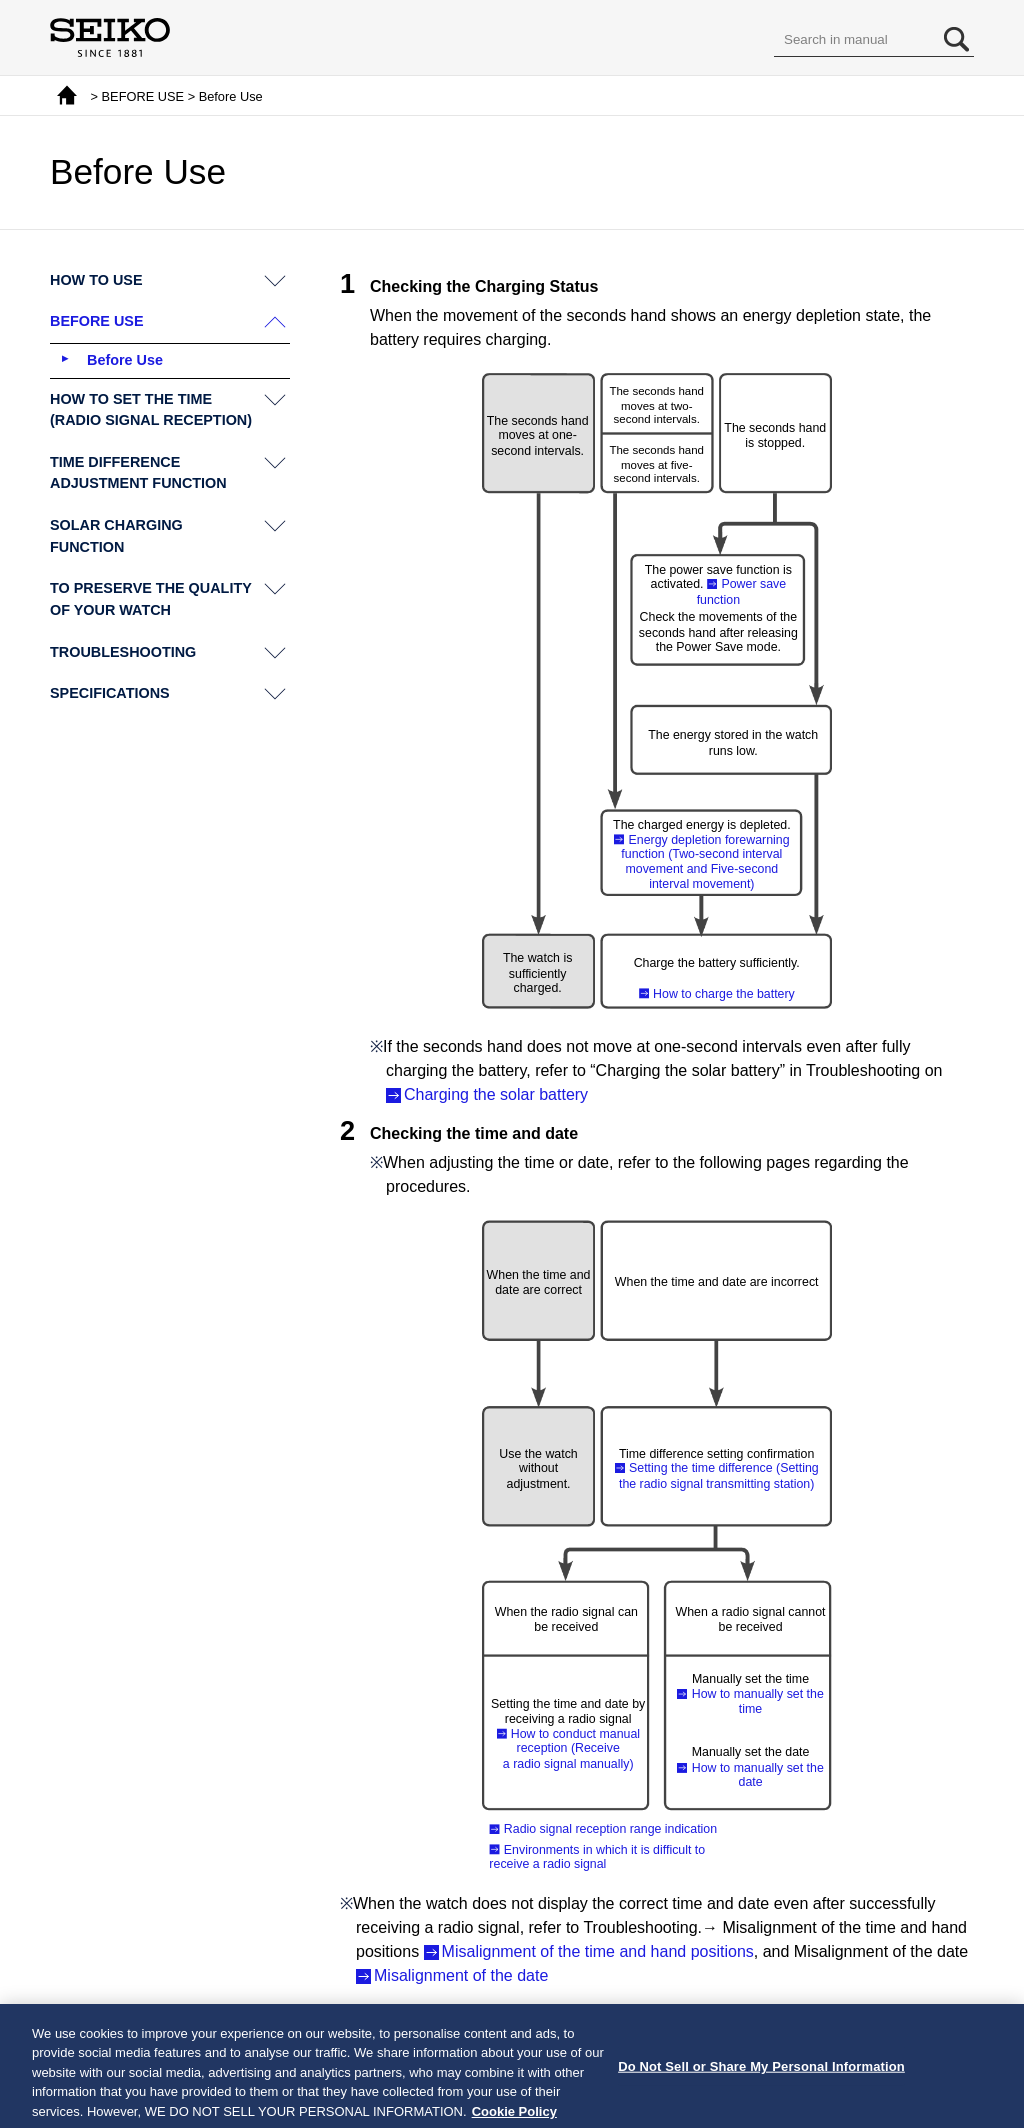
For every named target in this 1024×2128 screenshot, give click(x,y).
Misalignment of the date (461, 1975)
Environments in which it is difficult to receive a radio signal (597, 1856)
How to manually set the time (758, 1701)
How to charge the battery (724, 993)
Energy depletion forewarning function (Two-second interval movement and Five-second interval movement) (705, 861)
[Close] (992, 2079)
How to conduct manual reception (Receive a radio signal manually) (571, 1749)
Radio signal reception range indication (610, 1829)
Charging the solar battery (496, 1094)
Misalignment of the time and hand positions (598, 1951)
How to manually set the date (758, 1775)
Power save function (741, 591)
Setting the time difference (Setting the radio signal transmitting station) (719, 1475)
